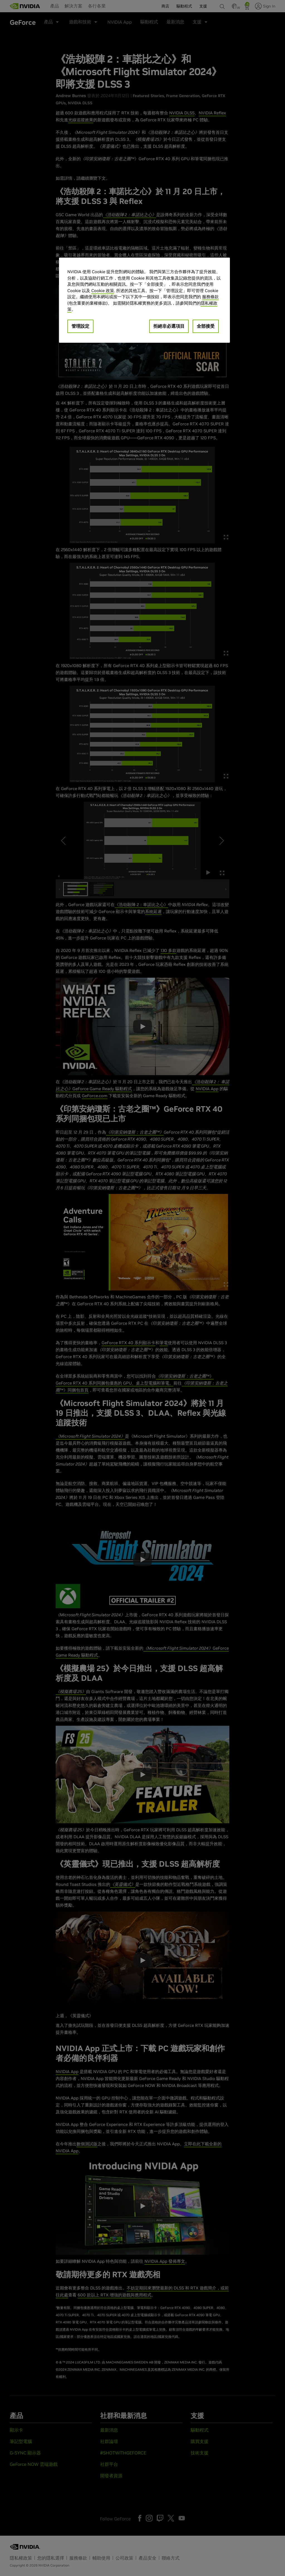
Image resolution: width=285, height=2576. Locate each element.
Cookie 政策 (102, 290)
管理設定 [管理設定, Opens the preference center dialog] (80, 326)
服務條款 (210, 296)
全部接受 (206, 326)
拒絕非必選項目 (169, 326)
